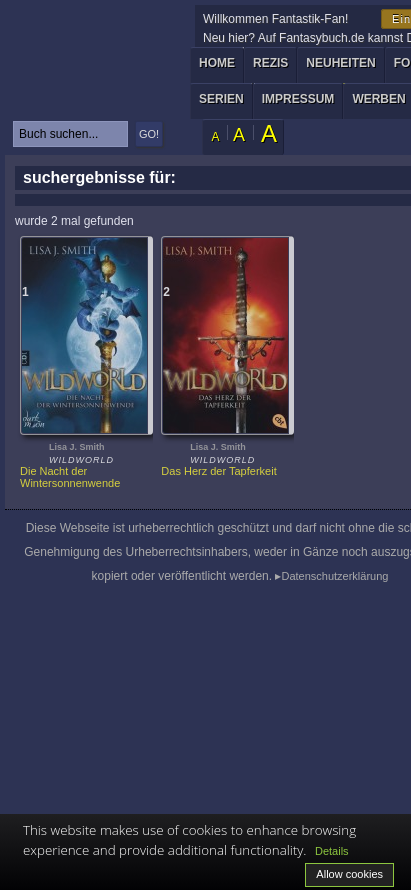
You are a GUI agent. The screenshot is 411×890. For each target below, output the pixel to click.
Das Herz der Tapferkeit (218, 471)
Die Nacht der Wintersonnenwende (70, 477)
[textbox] (70, 134)
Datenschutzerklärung (334, 576)
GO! (149, 134)
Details (332, 851)
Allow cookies (349, 874)
